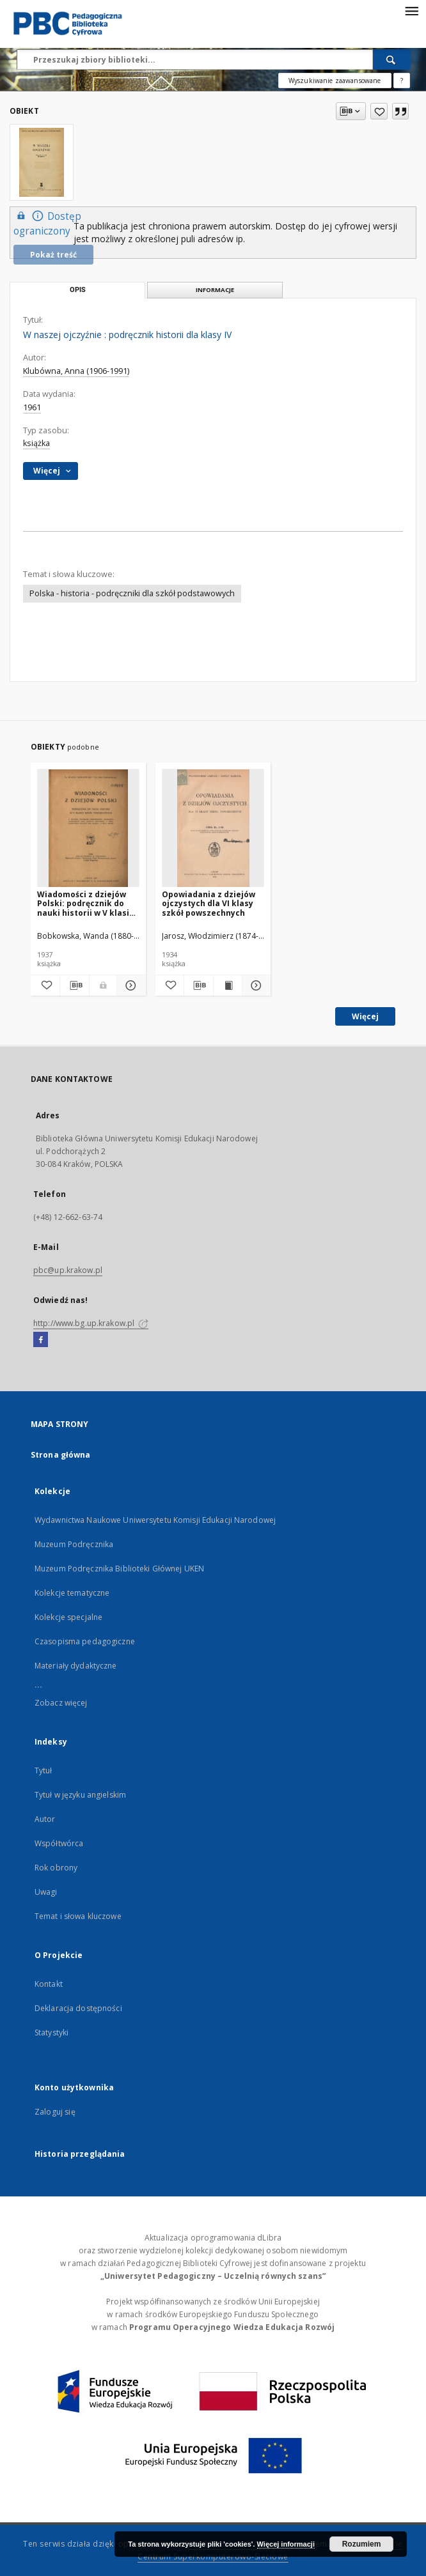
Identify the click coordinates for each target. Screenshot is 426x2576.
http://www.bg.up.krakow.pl (90, 1323)
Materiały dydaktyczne (76, 1665)
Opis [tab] (78, 290)
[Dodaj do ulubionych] (379, 111)
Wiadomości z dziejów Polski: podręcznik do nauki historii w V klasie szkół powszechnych (85, 903)
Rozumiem (361, 2544)
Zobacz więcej (61, 1702)
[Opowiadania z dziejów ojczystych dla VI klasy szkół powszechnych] (213, 828)
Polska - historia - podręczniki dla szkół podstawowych (132, 593)
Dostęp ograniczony (47, 223)
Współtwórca (59, 1843)
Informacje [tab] (215, 290)
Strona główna (61, 1454)
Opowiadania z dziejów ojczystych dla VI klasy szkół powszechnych (208, 903)
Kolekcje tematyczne (72, 1592)
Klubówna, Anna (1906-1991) (76, 371)
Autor (45, 1819)
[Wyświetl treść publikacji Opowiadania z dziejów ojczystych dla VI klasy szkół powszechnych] (228, 985)
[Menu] (411, 10)
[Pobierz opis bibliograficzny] (74, 985)
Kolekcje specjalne (68, 1617)
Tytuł (43, 1770)
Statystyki (51, 2032)
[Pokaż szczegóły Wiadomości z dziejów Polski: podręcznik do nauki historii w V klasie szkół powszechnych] (129, 985)
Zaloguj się (55, 2111)
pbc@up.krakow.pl (67, 1270)
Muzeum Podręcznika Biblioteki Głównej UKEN (119, 1568)
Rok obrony (56, 1867)
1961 (32, 407)
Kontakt (49, 1983)
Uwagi (46, 1891)
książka (36, 443)
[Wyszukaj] (391, 59)
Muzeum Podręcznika (74, 1544)
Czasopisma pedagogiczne (85, 1641)
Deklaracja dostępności (78, 2008)
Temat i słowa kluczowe (78, 1916)
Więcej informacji (286, 2544)
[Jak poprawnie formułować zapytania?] (401, 80)
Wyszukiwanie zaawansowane (334, 80)
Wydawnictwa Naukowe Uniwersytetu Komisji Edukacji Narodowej (155, 1520)
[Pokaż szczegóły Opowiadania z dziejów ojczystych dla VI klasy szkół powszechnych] (255, 985)
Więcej (365, 1016)
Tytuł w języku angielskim (80, 1794)
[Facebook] (40, 1340)
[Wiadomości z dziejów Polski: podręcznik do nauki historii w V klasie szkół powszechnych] (88, 828)
